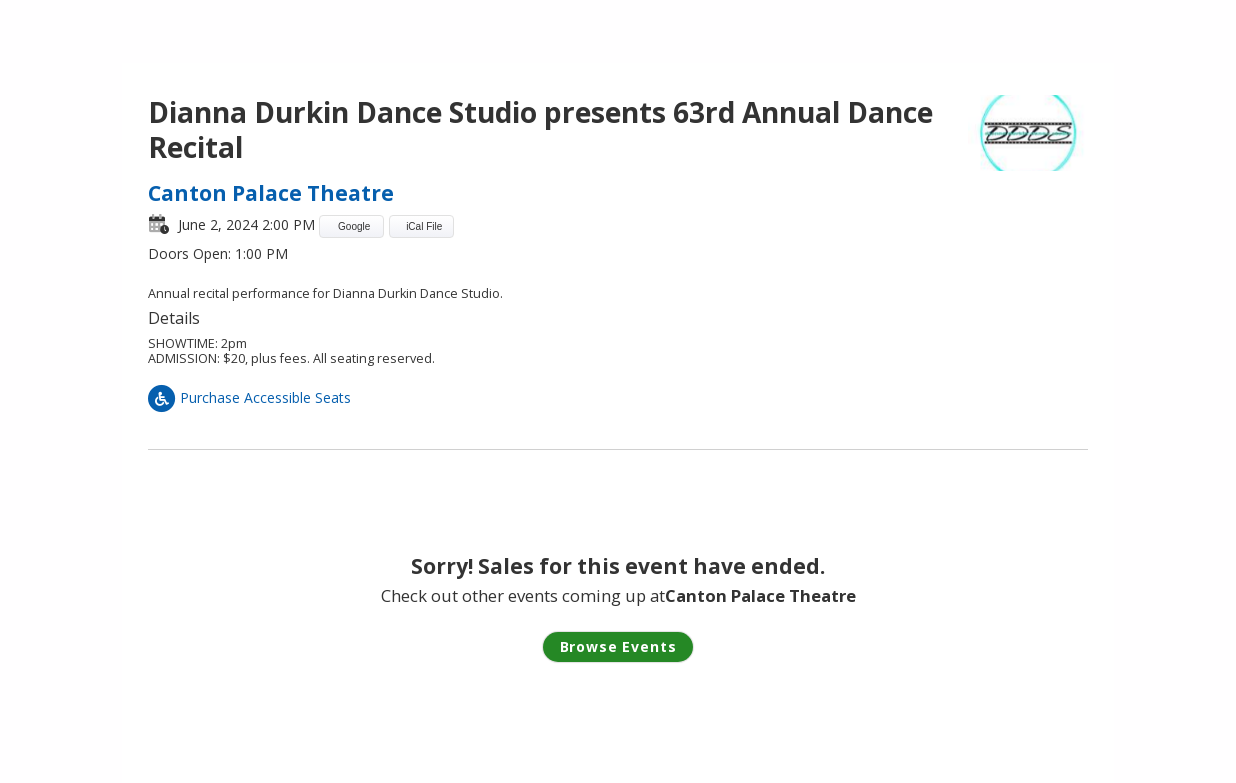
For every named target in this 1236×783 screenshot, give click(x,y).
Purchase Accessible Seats (249, 397)
